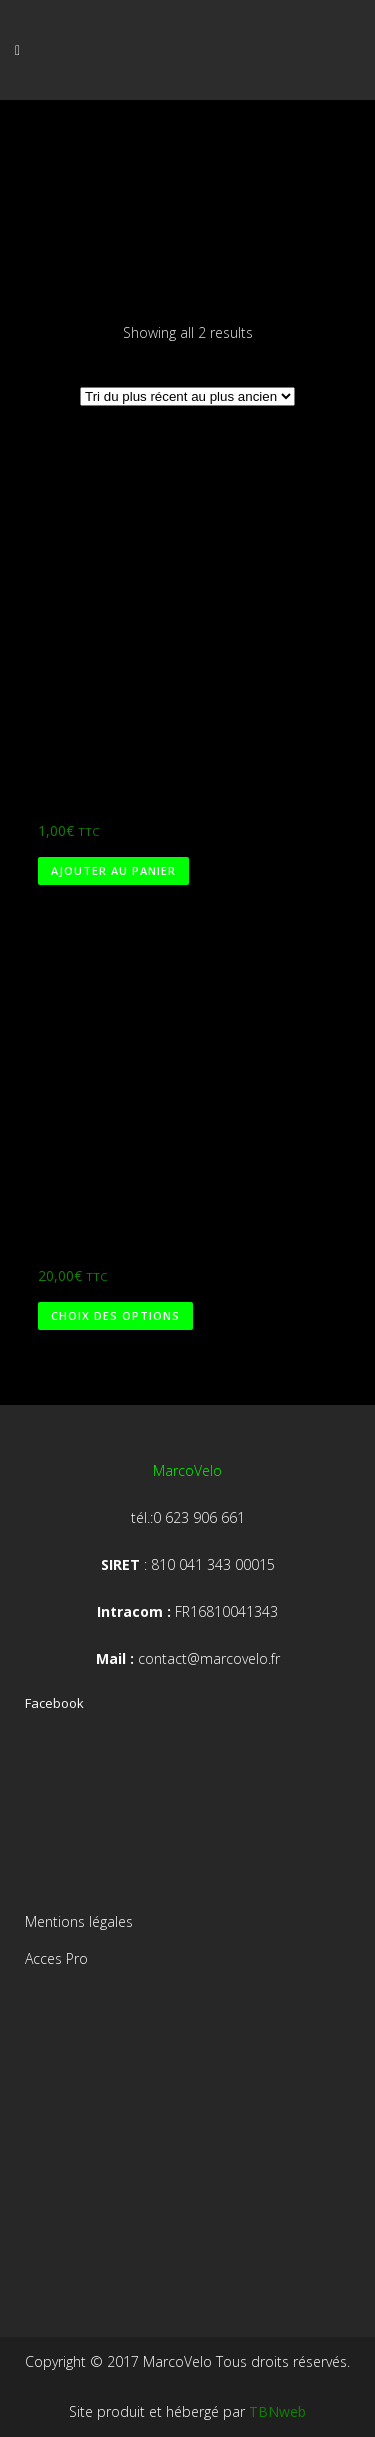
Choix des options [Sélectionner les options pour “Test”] (115, 1315)
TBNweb (277, 2411)
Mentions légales (79, 1921)
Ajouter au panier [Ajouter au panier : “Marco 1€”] (113, 870)
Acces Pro (56, 1958)
